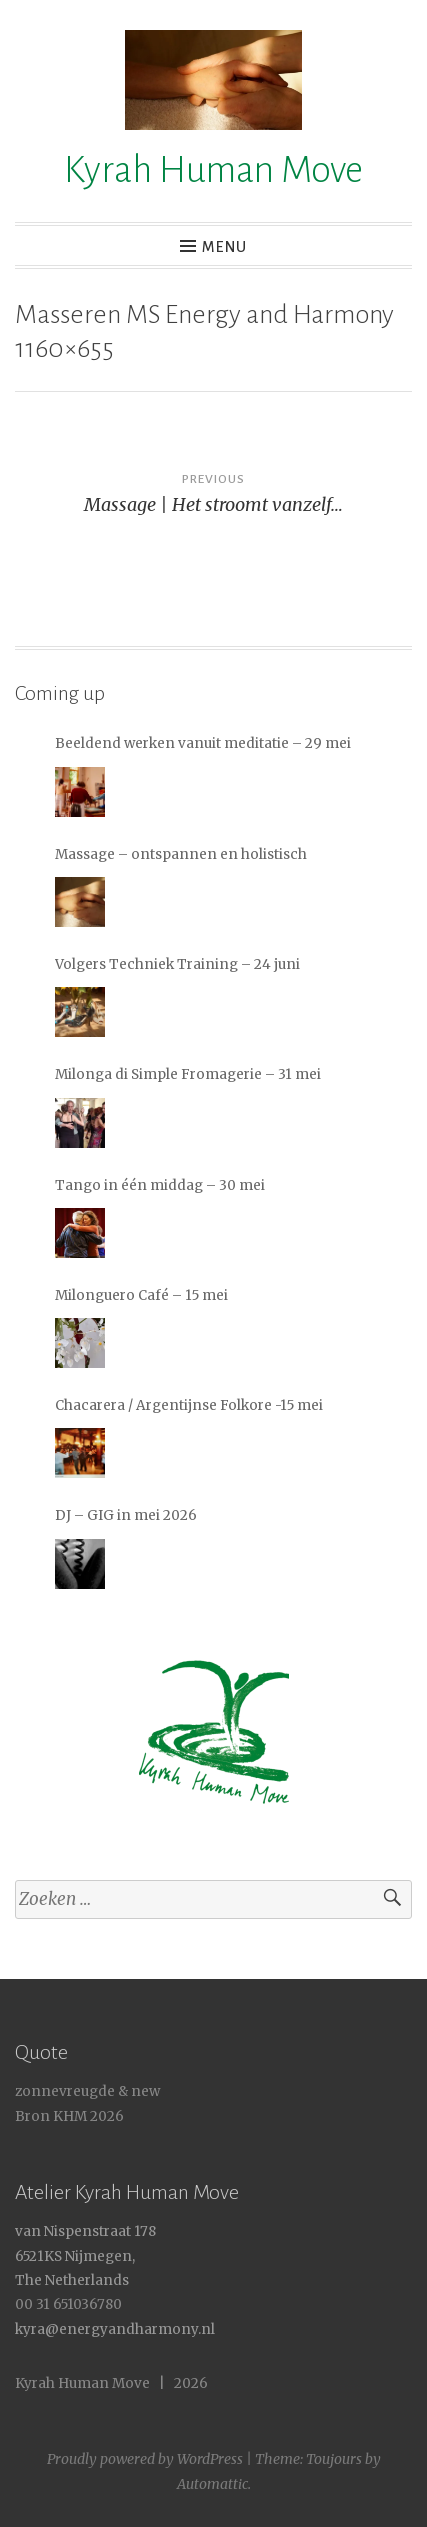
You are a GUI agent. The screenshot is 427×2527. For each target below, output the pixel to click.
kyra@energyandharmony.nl (115, 2329)
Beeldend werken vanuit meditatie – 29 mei (203, 743)
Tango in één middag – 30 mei (160, 1185)
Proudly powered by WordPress (145, 2459)
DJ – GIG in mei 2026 (126, 1515)
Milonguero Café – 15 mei (141, 1295)
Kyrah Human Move (213, 170)
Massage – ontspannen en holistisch (181, 854)
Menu (224, 247)
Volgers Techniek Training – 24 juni (177, 964)
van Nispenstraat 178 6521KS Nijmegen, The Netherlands (85, 2256)
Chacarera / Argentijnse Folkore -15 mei (189, 1405)
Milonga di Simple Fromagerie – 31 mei (188, 1074)
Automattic (212, 2484)
